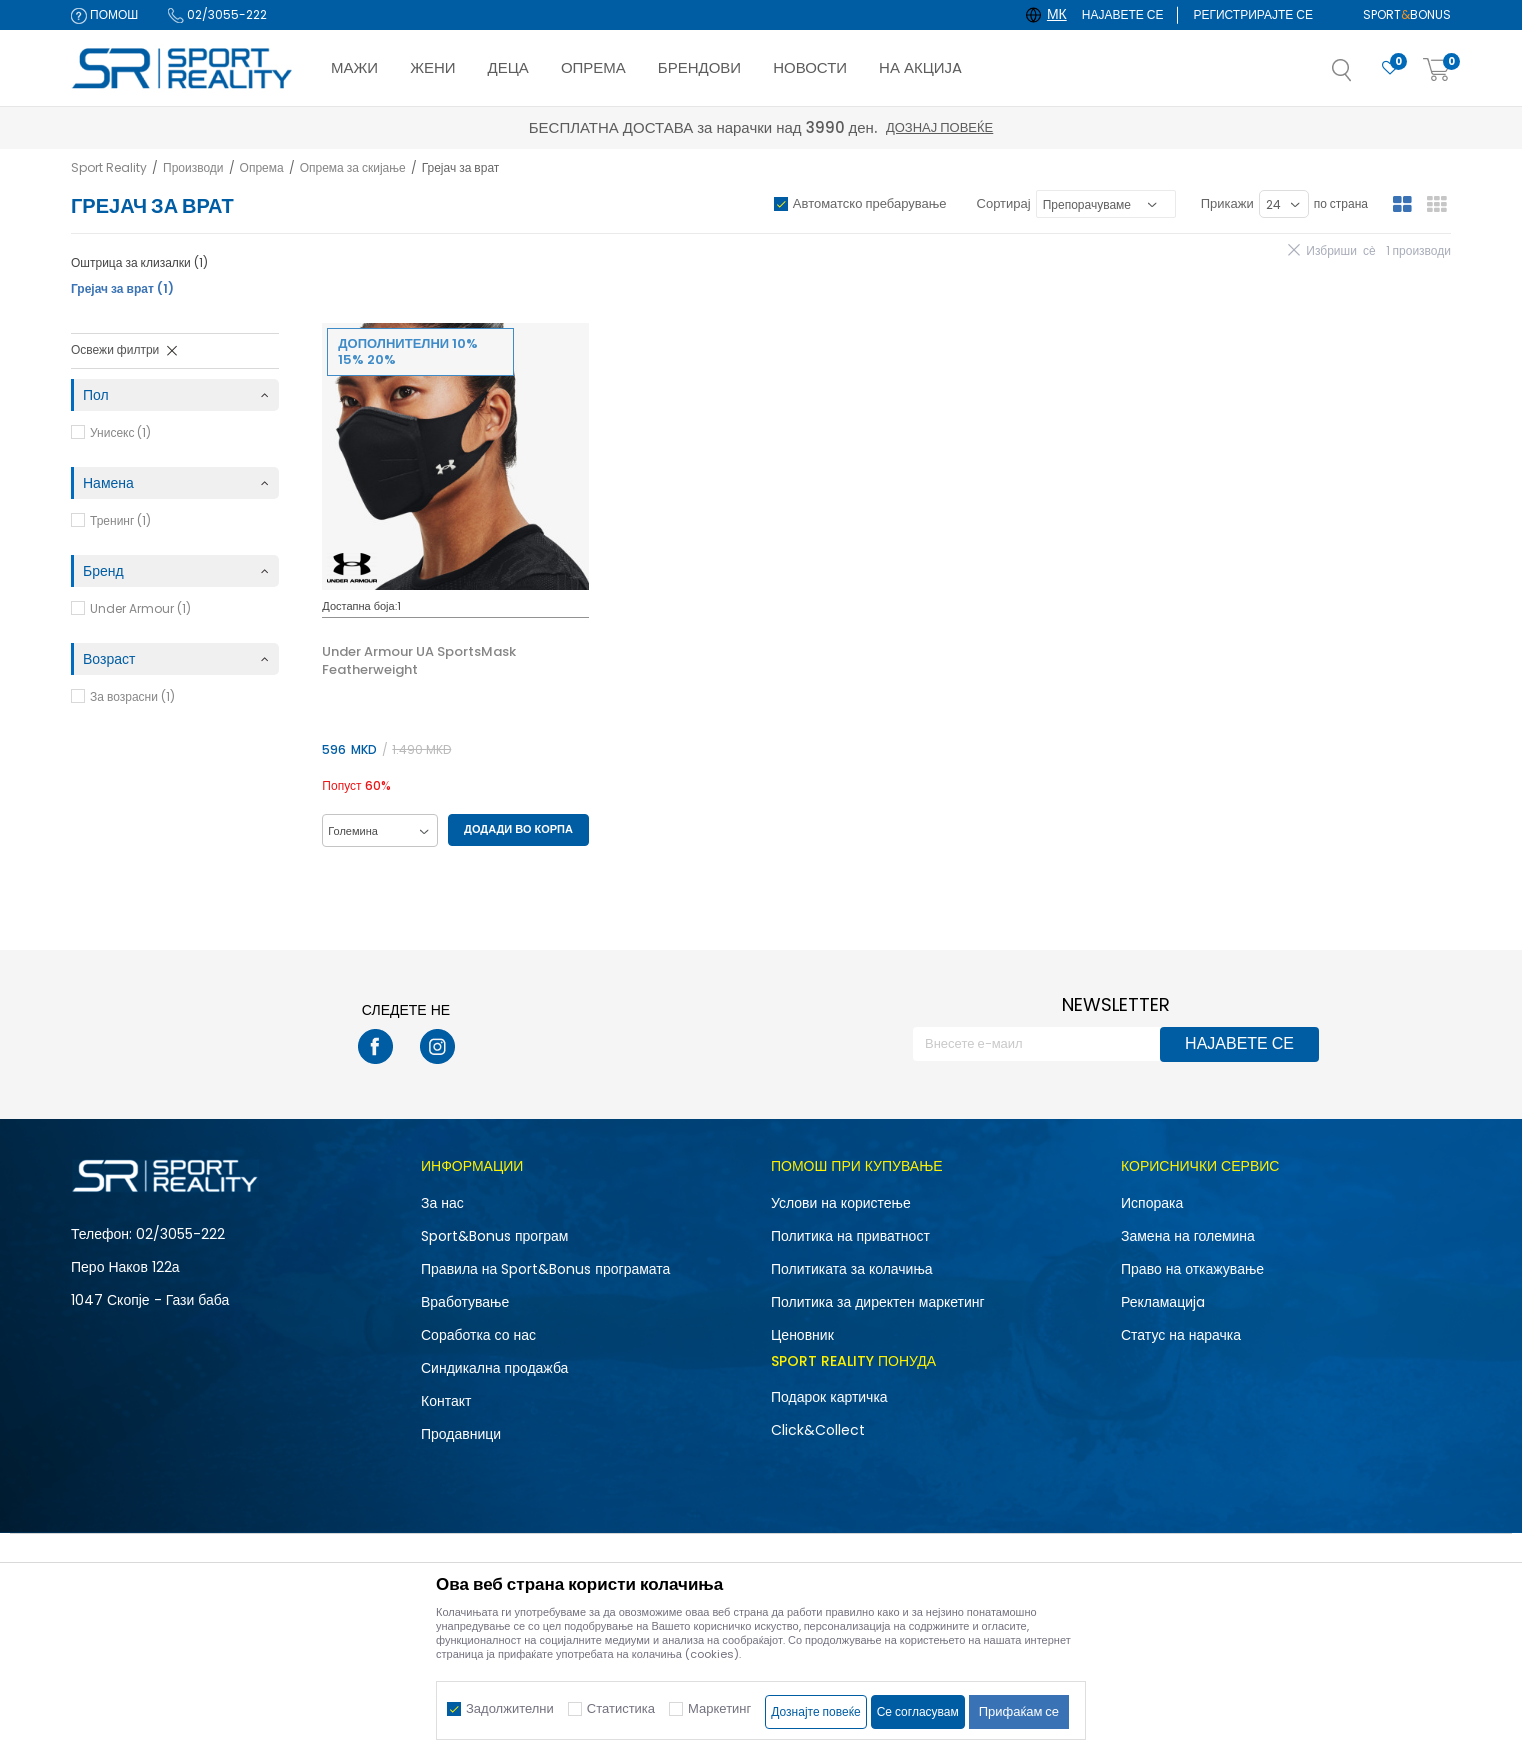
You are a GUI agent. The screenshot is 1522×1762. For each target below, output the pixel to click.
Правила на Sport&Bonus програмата (545, 1269)
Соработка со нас (478, 1335)
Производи (193, 167)
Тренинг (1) (120, 520)
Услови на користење (841, 1203)
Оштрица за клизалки (139, 262)
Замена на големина (1188, 1236)
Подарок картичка (829, 1397)
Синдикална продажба (494, 1368)
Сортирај (1004, 203)
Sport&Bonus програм (494, 1236)
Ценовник (802, 1335)
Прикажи (1227, 203)
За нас (442, 1203)
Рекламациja (1163, 1302)
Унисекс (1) (120, 432)
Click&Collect (818, 1430)
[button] (1362, 76)
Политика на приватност (850, 1236)
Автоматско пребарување (870, 203)
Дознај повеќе (939, 127)
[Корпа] (1437, 70)
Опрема (262, 167)
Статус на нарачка (1181, 1335)
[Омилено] (1390, 68)
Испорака (1152, 1203)
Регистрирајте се (1253, 14)
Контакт (446, 1401)
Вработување (465, 1302)
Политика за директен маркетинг (878, 1302)
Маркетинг (719, 1708)
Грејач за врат (122, 288)
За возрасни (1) (132, 696)
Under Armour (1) (140, 608)
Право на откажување (1192, 1269)
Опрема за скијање (353, 167)
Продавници (461, 1434)
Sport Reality (109, 167)
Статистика (621, 1708)
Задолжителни (510, 1708)
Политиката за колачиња (852, 1269)
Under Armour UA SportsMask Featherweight (419, 661)
